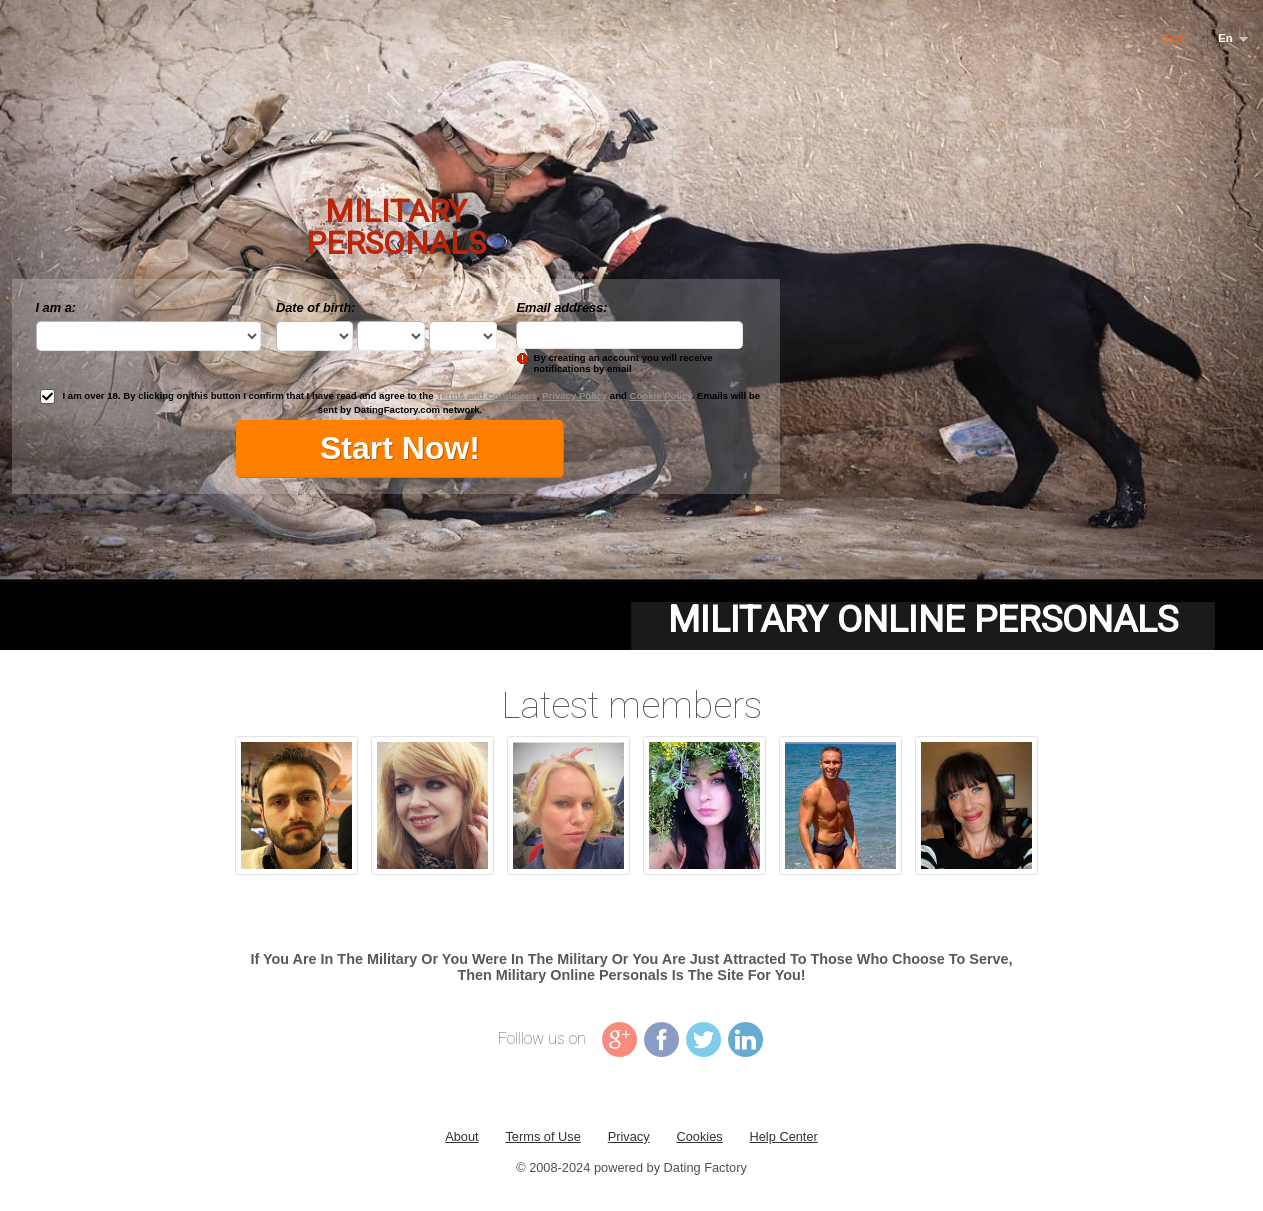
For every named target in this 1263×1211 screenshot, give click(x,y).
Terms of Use (542, 1136)
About (461, 1136)
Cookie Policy (661, 395)
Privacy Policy (574, 395)
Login (1173, 37)
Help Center (784, 1136)
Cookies (699, 1136)
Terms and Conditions (486, 395)
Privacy (629, 1136)
